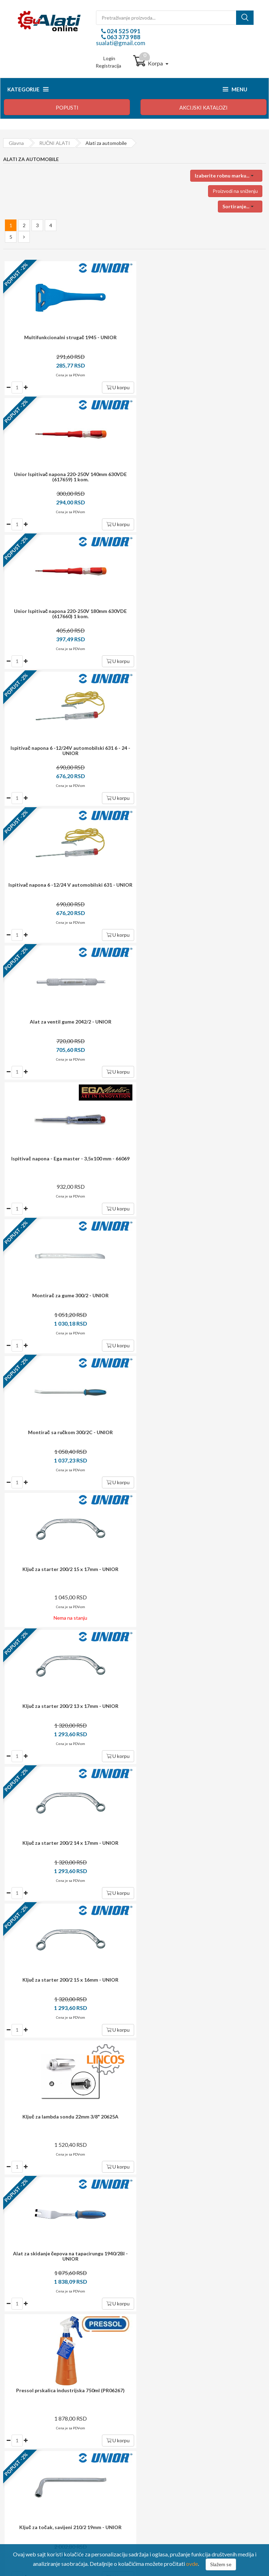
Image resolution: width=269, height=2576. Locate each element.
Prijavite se (178, 2098)
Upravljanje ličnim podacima (175, 2434)
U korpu (114, 387)
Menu (235, 89)
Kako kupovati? (25, 2415)
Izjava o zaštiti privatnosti (36, 2453)
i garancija (149, 2174)
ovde (192, 2563)
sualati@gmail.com (120, 43)
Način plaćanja (24, 2425)
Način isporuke (25, 2434)
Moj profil (155, 2425)
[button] (226, 176)
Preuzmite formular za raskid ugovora (185, 2443)
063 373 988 (123, 37)
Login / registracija (165, 2415)
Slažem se (221, 2564)
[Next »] (24, 237)
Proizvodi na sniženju (235, 191)
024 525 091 (123, 31)
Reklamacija (21, 2443)
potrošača (142, 2208)
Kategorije (27, 89)
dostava (124, 2137)
